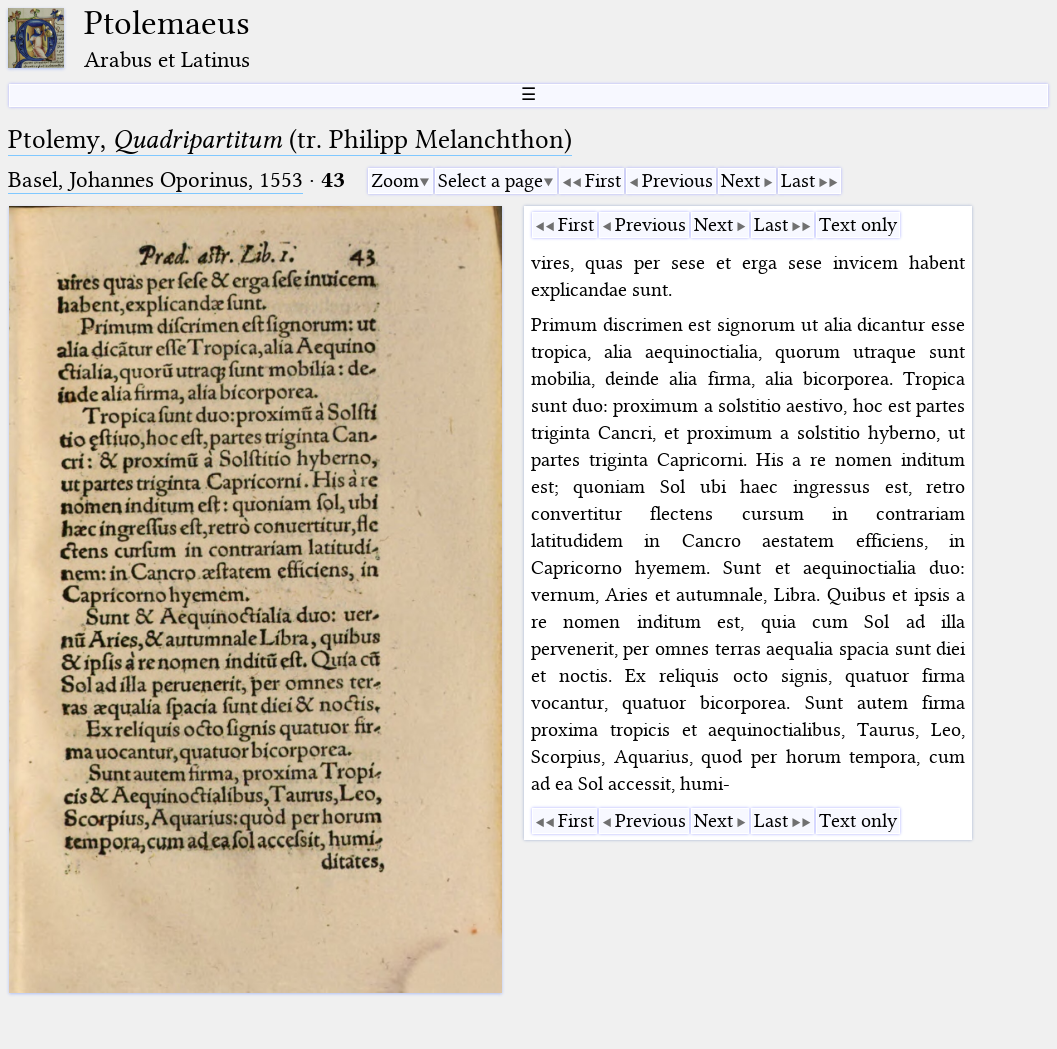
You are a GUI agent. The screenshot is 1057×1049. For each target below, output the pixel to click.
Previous (677, 180)
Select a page (490, 180)
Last (798, 180)
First (603, 180)
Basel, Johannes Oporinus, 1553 (155, 179)
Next (740, 180)
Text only (858, 224)
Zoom (395, 180)
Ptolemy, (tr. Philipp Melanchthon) (290, 139)
